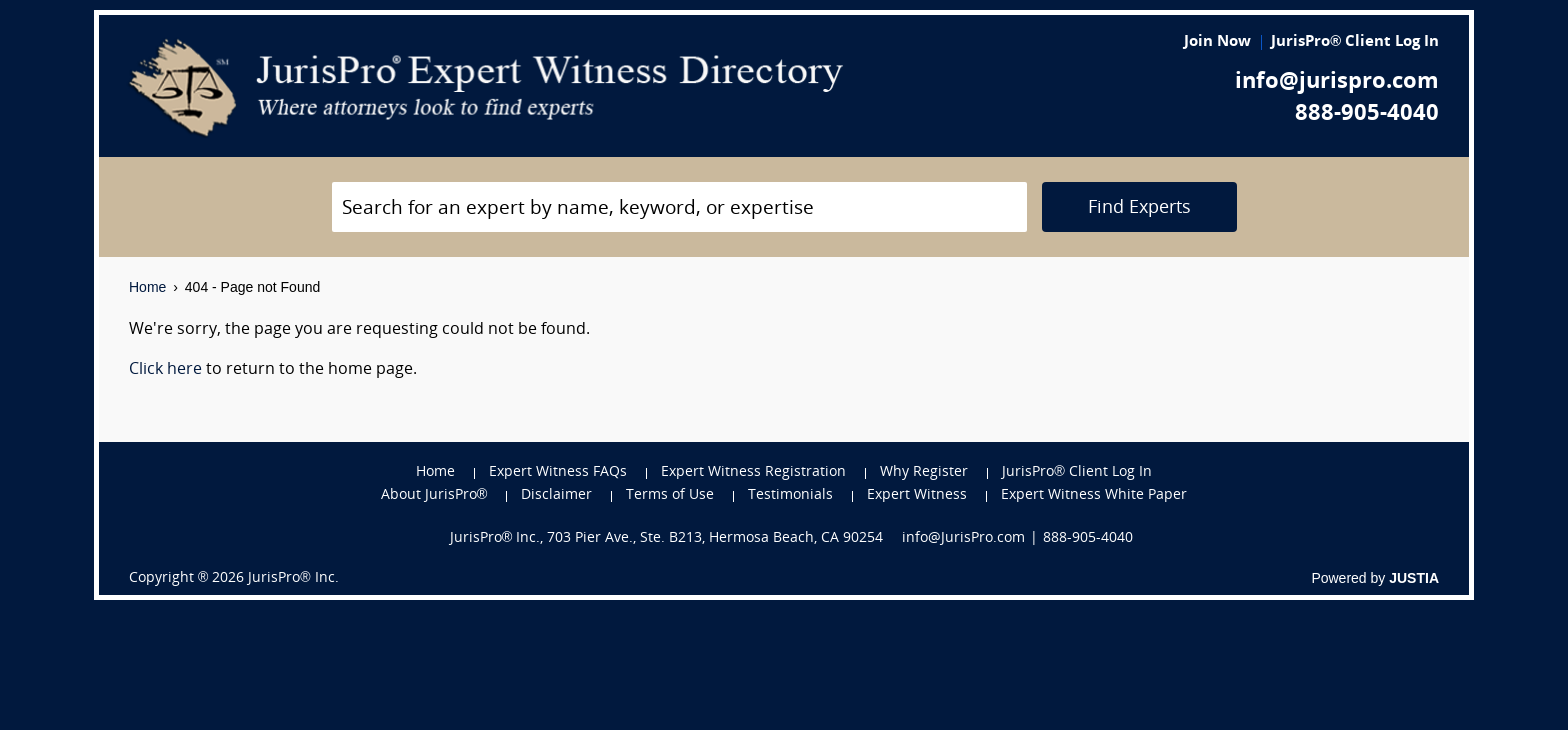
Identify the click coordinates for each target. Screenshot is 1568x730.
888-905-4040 (1367, 114)
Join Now (1217, 42)
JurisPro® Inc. (293, 578)
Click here (165, 370)
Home (147, 287)
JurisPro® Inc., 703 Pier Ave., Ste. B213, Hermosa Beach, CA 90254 (667, 538)
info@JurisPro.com (963, 538)
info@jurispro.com (1337, 82)
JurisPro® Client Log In (1355, 42)
